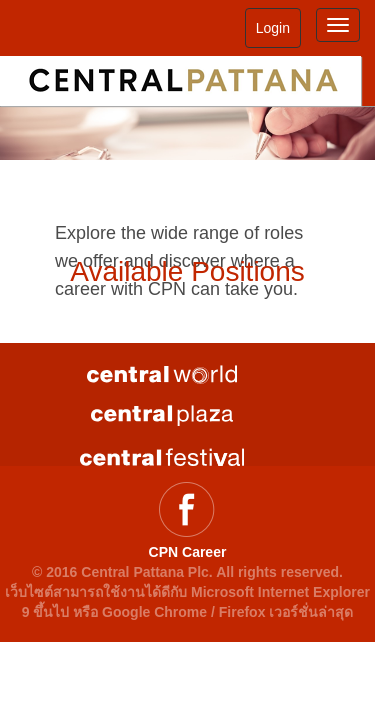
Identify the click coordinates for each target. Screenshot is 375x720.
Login (273, 28)
